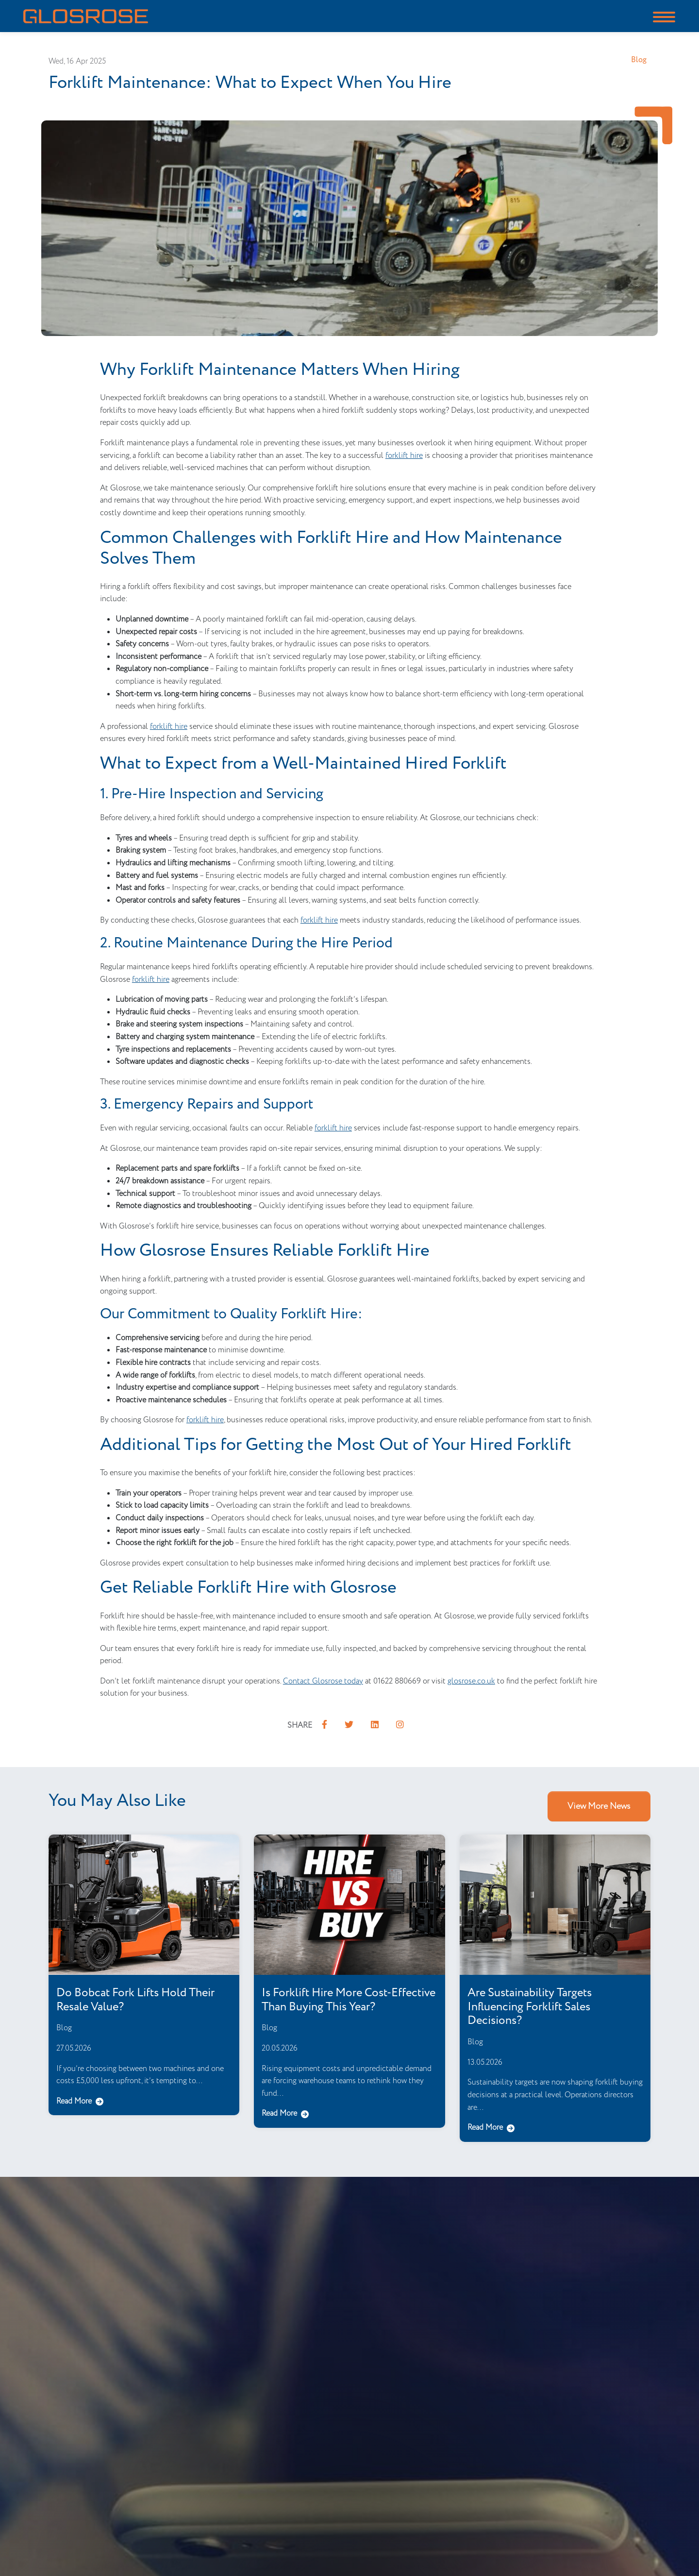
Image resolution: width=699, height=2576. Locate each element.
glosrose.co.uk (471, 1681)
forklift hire (404, 455)
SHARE (299, 1725)
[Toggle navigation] (664, 16)
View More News (599, 1806)
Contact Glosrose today (323, 1681)
